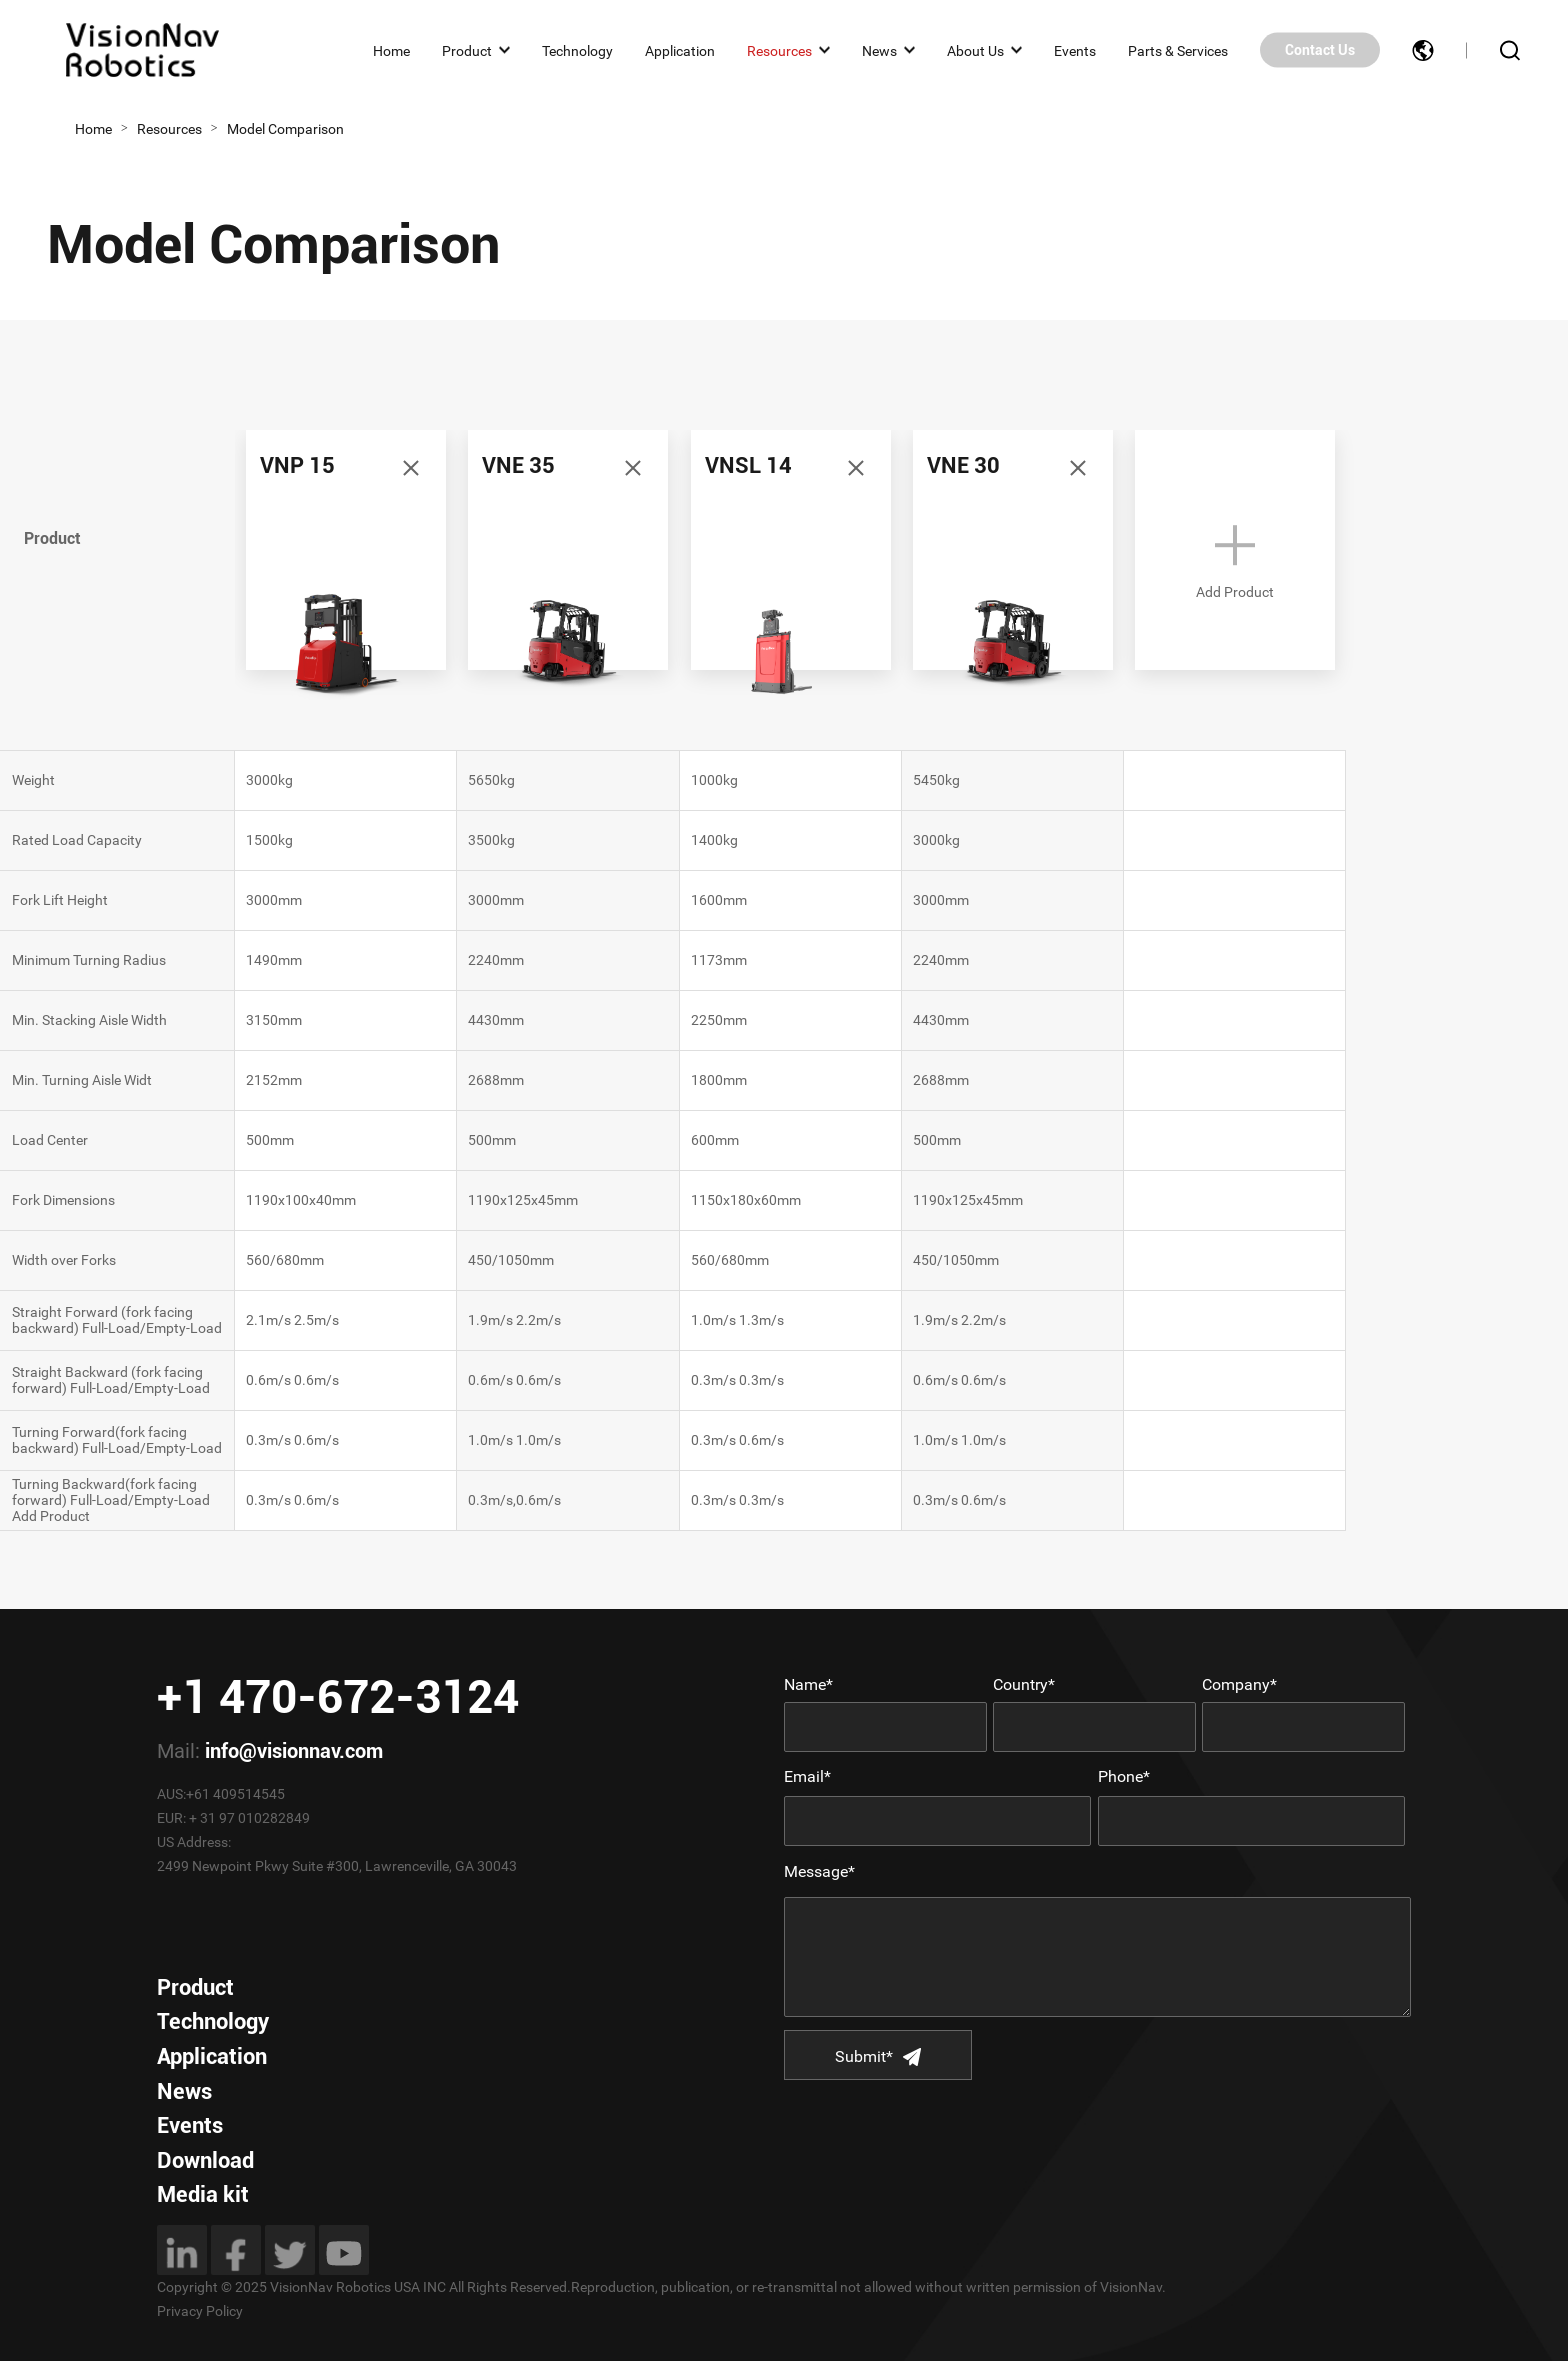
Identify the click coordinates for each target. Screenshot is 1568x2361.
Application (680, 50)
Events (1075, 50)
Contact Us (1320, 50)
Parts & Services (1178, 50)
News (879, 50)
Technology (577, 50)
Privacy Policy (200, 2311)
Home (391, 50)
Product (467, 50)
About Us (975, 50)
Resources (779, 50)
